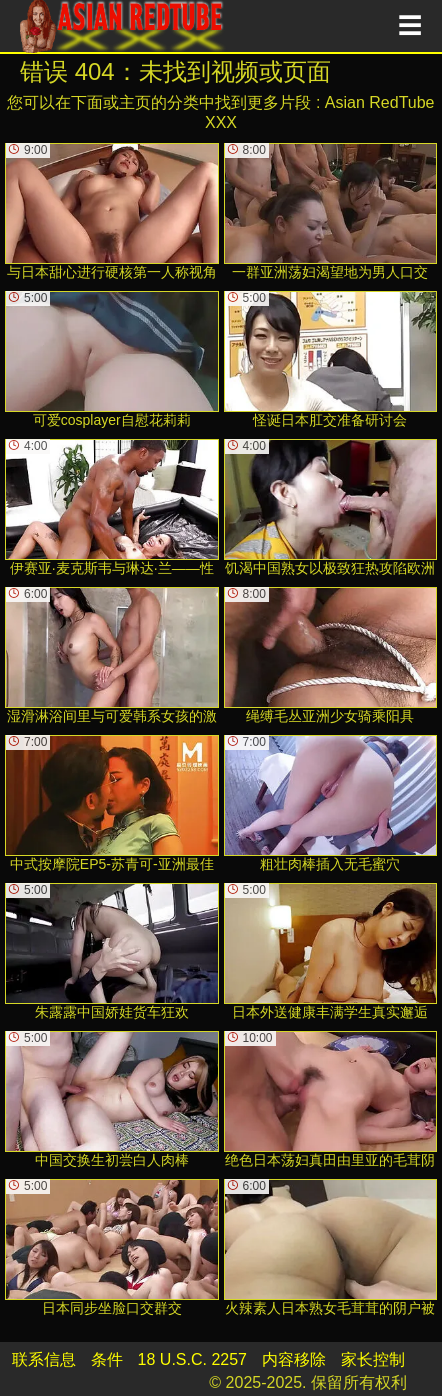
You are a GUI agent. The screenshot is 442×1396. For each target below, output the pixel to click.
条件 (107, 1359)
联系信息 (44, 1359)
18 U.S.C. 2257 (192, 1359)
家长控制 (373, 1359)
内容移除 (294, 1359)
